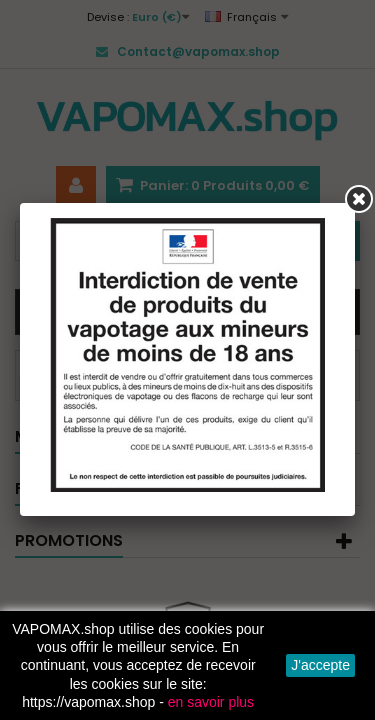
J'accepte (320, 665)
